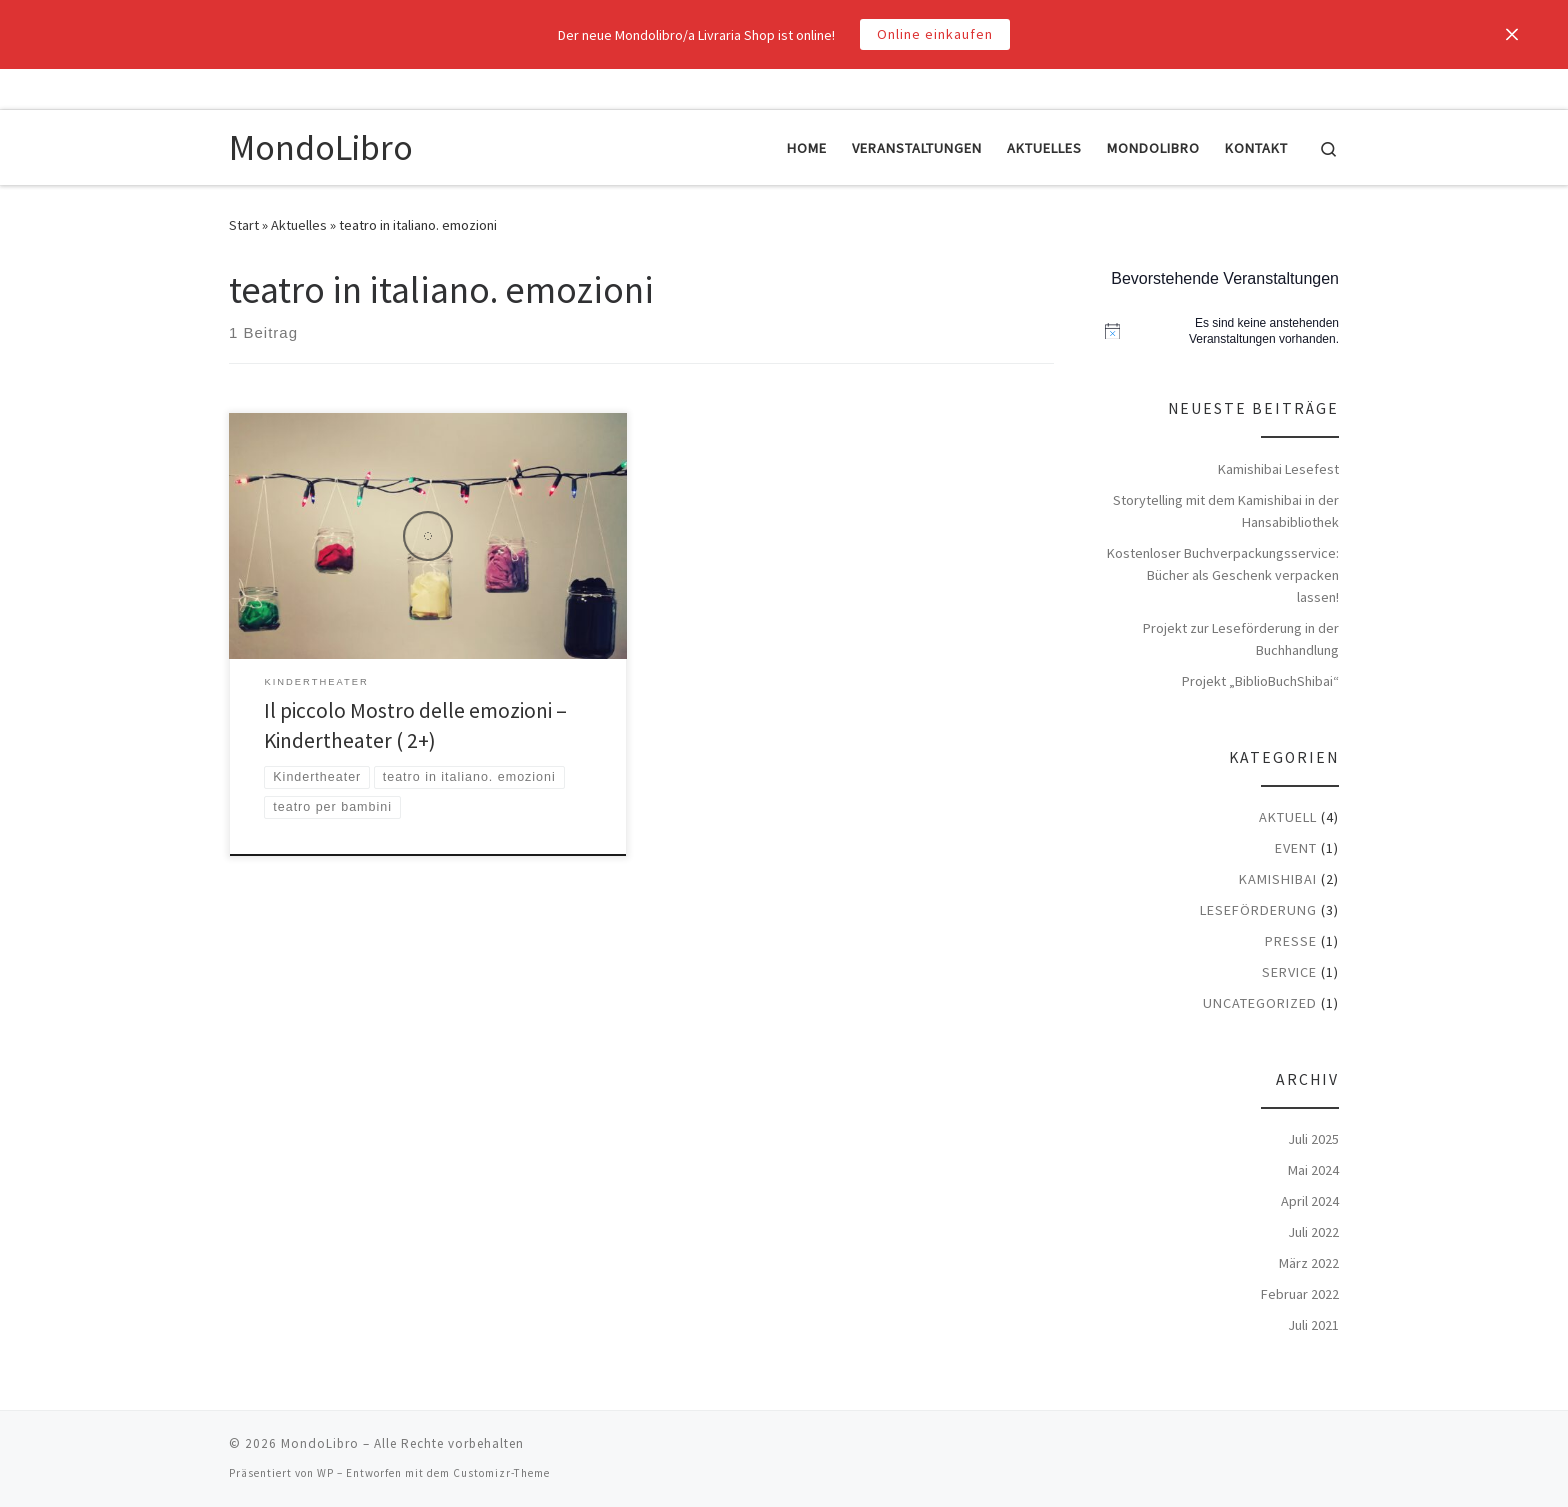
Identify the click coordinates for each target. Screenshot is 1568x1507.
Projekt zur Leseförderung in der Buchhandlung (1241, 639)
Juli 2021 (1313, 1325)
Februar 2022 (1300, 1294)
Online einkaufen (935, 34)
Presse (1291, 941)
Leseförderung (1258, 910)
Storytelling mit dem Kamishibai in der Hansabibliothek (1226, 511)
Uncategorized (1260, 1003)
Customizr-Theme (501, 1473)
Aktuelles (299, 225)
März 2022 (1309, 1263)
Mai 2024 (1313, 1170)
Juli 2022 (1313, 1232)
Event (1296, 848)
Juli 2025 (1313, 1139)
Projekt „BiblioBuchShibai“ (1260, 681)
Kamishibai (1278, 879)
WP (325, 1473)
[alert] (1222, 331)
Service (1289, 972)
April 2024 (1310, 1201)
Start (244, 225)
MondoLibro (320, 1443)
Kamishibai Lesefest (1278, 469)
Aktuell (1288, 817)
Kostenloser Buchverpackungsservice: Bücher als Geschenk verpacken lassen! (1223, 575)
